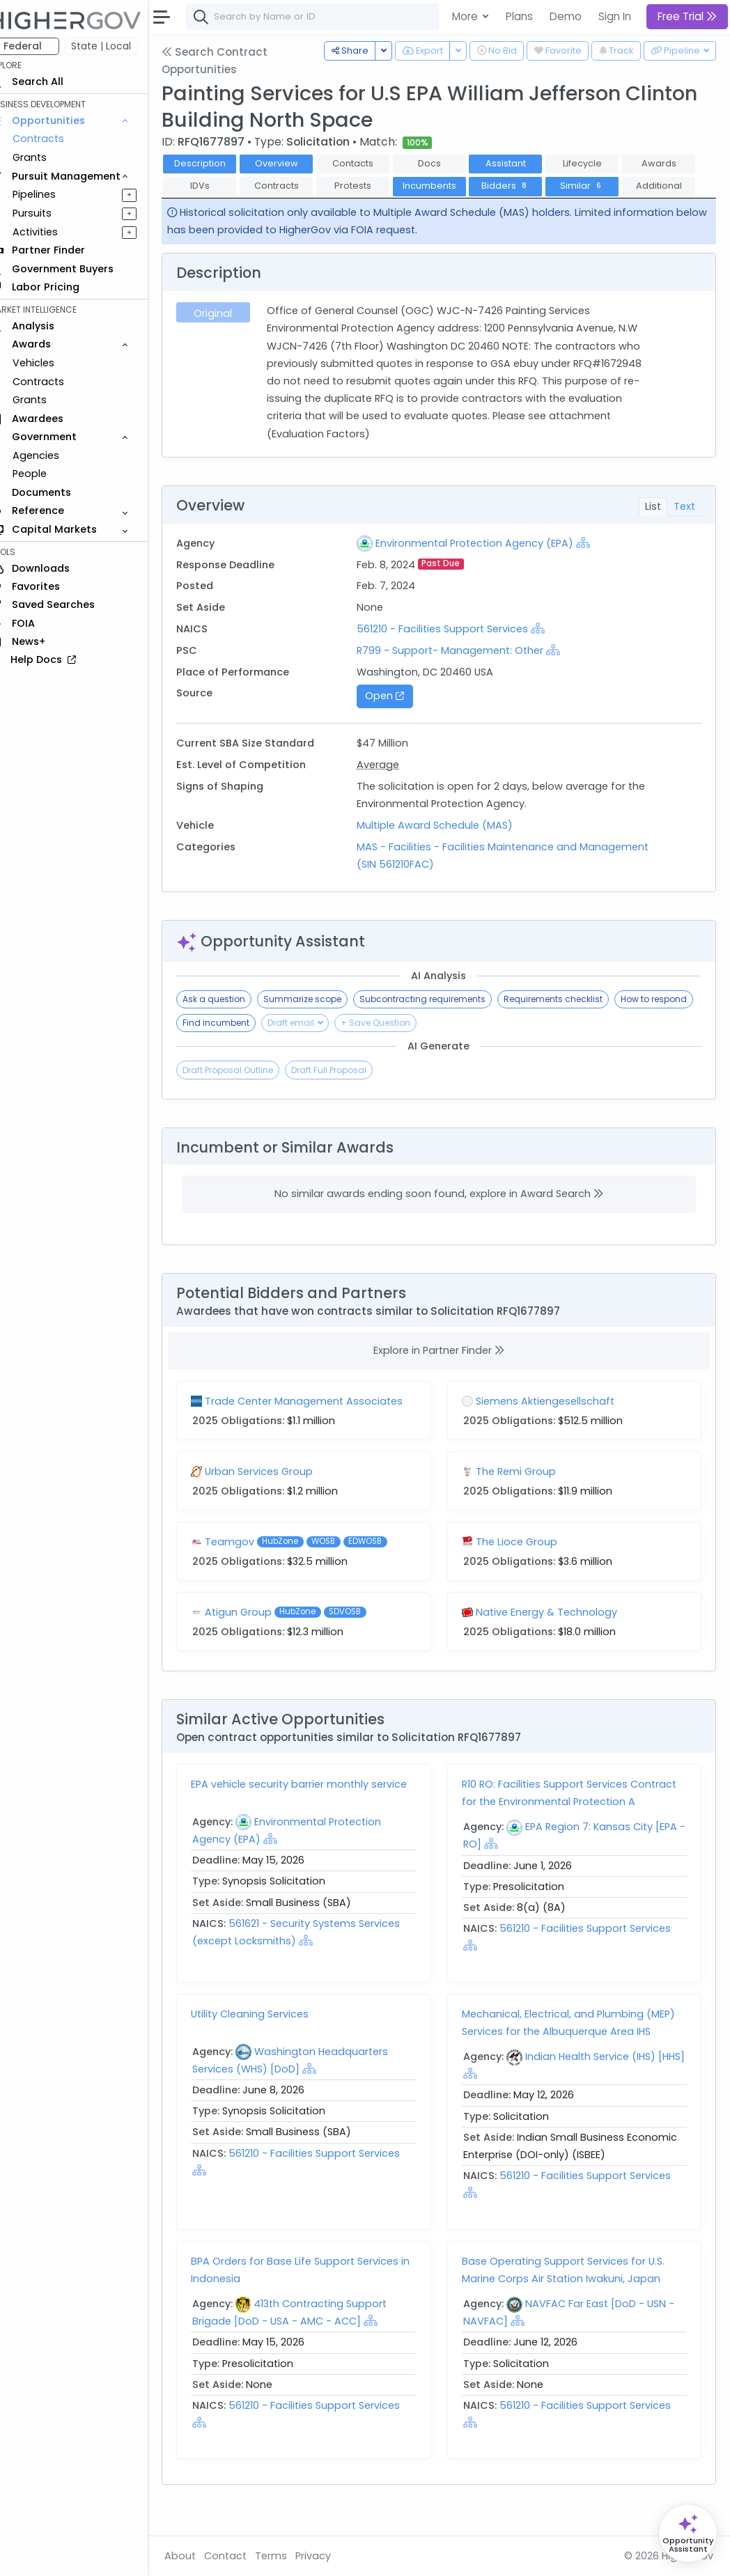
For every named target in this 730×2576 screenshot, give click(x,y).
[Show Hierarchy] (596, 565)
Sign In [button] (614, 16)
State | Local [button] (121, 46)
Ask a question (233, 1022)
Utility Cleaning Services (269, 2036)
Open (397, 719)
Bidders (601, 186)
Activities (54, 232)
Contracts (58, 139)
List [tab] (653, 529)
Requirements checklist (572, 1022)
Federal (42, 46)
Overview (296, 163)
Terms (290, 2556)
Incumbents (525, 186)
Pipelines (53, 194)
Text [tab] (684, 529)
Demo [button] (566, 16)
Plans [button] (519, 16)
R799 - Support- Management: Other (463, 673)
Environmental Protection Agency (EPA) (488, 565)
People (49, 474)
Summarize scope (322, 1022)
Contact (245, 2556)
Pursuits (51, 213)
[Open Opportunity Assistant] (687, 2533)
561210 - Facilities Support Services (455, 651)
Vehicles (53, 363)
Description (219, 163)
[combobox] (414, 16)
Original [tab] (231, 336)
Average (391, 788)
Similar (219, 208)
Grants (49, 157)
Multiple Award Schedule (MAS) (448, 847)
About (199, 2556)
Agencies (55, 455)
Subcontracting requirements (442, 1022)
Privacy (332, 2556)
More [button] (466, 16)
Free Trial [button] (687, 16)
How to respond (235, 1046)
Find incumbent (319, 1046)
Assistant (525, 163)
